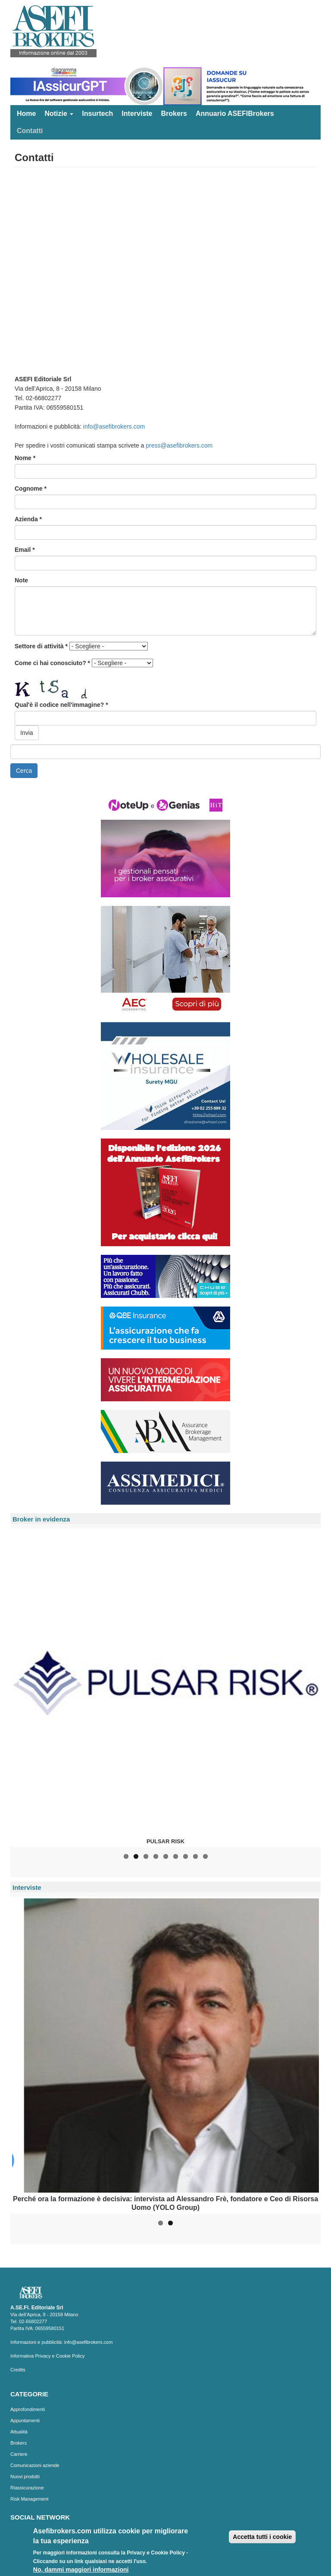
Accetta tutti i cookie (262, 2536)
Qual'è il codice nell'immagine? (61, 704)
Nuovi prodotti (25, 2476)
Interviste (137, 113)
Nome (25, 457)
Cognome (31, 488)
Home (26, 113)
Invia (26, 732)
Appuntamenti (25, 2420)
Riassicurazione (27, 2487)
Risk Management (29, 2498)
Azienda (28, 519)
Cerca (24, 770)
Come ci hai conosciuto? (52, 663)
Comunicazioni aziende (34, 2465)
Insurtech (97, 113)
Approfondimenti (27, 2409)
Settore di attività (41, 646)
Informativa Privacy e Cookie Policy (47, 2355)
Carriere (19, 2454)
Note (21, 580)
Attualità (19, 2431)
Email (25, 549)
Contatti (30, 130)
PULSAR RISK (165, 1841)
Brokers (174, 113)
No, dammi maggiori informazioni (81, 2569)
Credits (17, 2369)
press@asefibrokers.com (179, 445)
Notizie (58, 113)
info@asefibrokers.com (114, 426)
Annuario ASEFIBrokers (235, 113)
